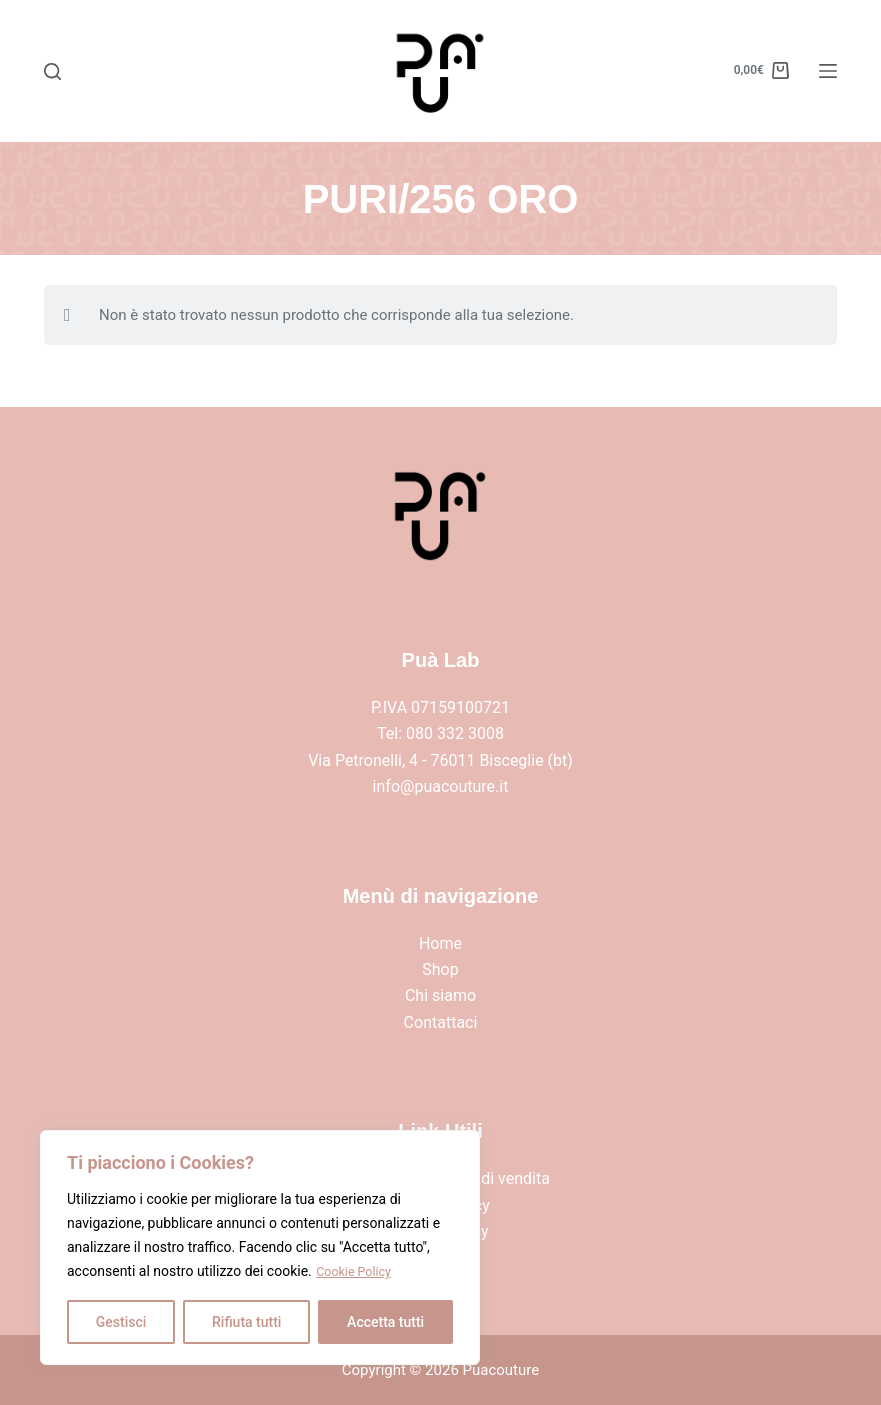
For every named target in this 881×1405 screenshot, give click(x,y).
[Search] (52, 71)
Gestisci (121, 1322)
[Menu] (828, 71)
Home (440, 943)
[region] (260, 1248)
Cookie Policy (358, 1272)
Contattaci (441, 1022)
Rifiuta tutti (246, 1322)
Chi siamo (440, 995)
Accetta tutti (385, 1322)
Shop (440, 969)
